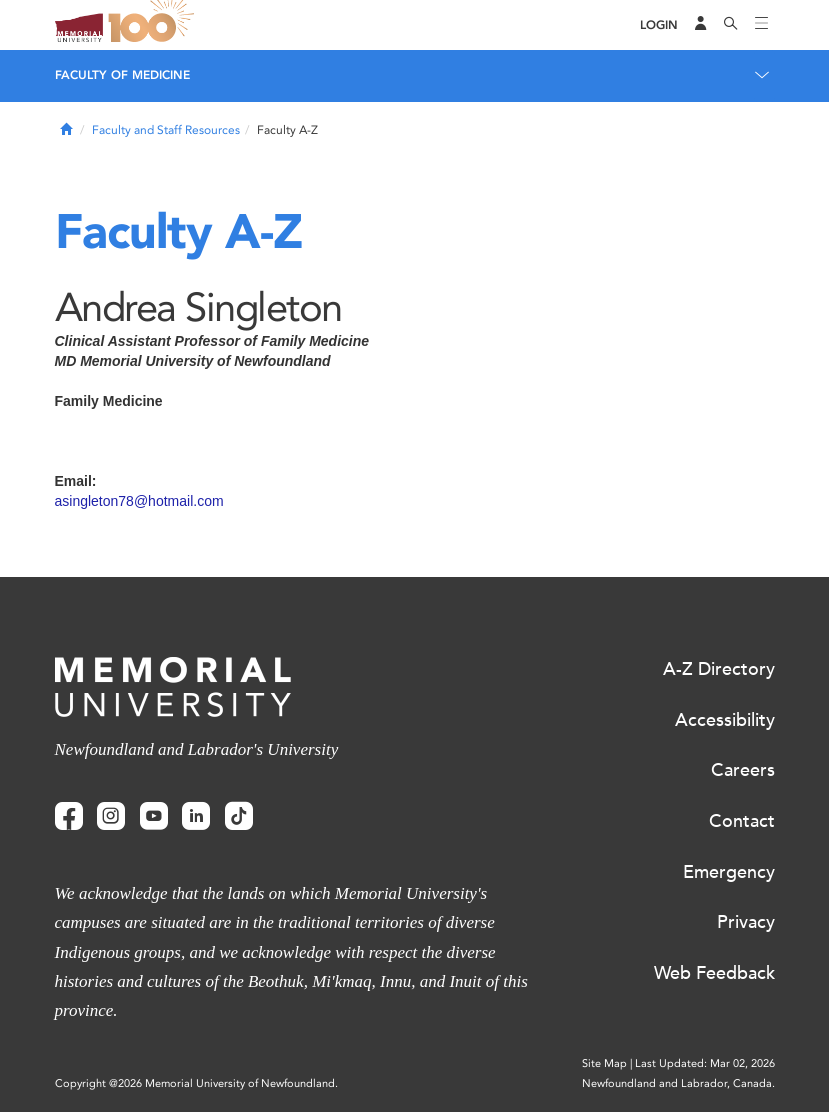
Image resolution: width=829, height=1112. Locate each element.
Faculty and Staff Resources (166, 130)
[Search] (731, 25)
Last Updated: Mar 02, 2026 (705, 1063)
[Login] (659, 25)
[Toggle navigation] (762, 25)
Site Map (604, 1063)
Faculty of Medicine (122, 75)
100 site (155, 25)
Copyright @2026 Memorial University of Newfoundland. (196, 1083)
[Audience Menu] (701, 25)
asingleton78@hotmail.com (139, 501)
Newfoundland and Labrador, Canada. (678, 1083)
